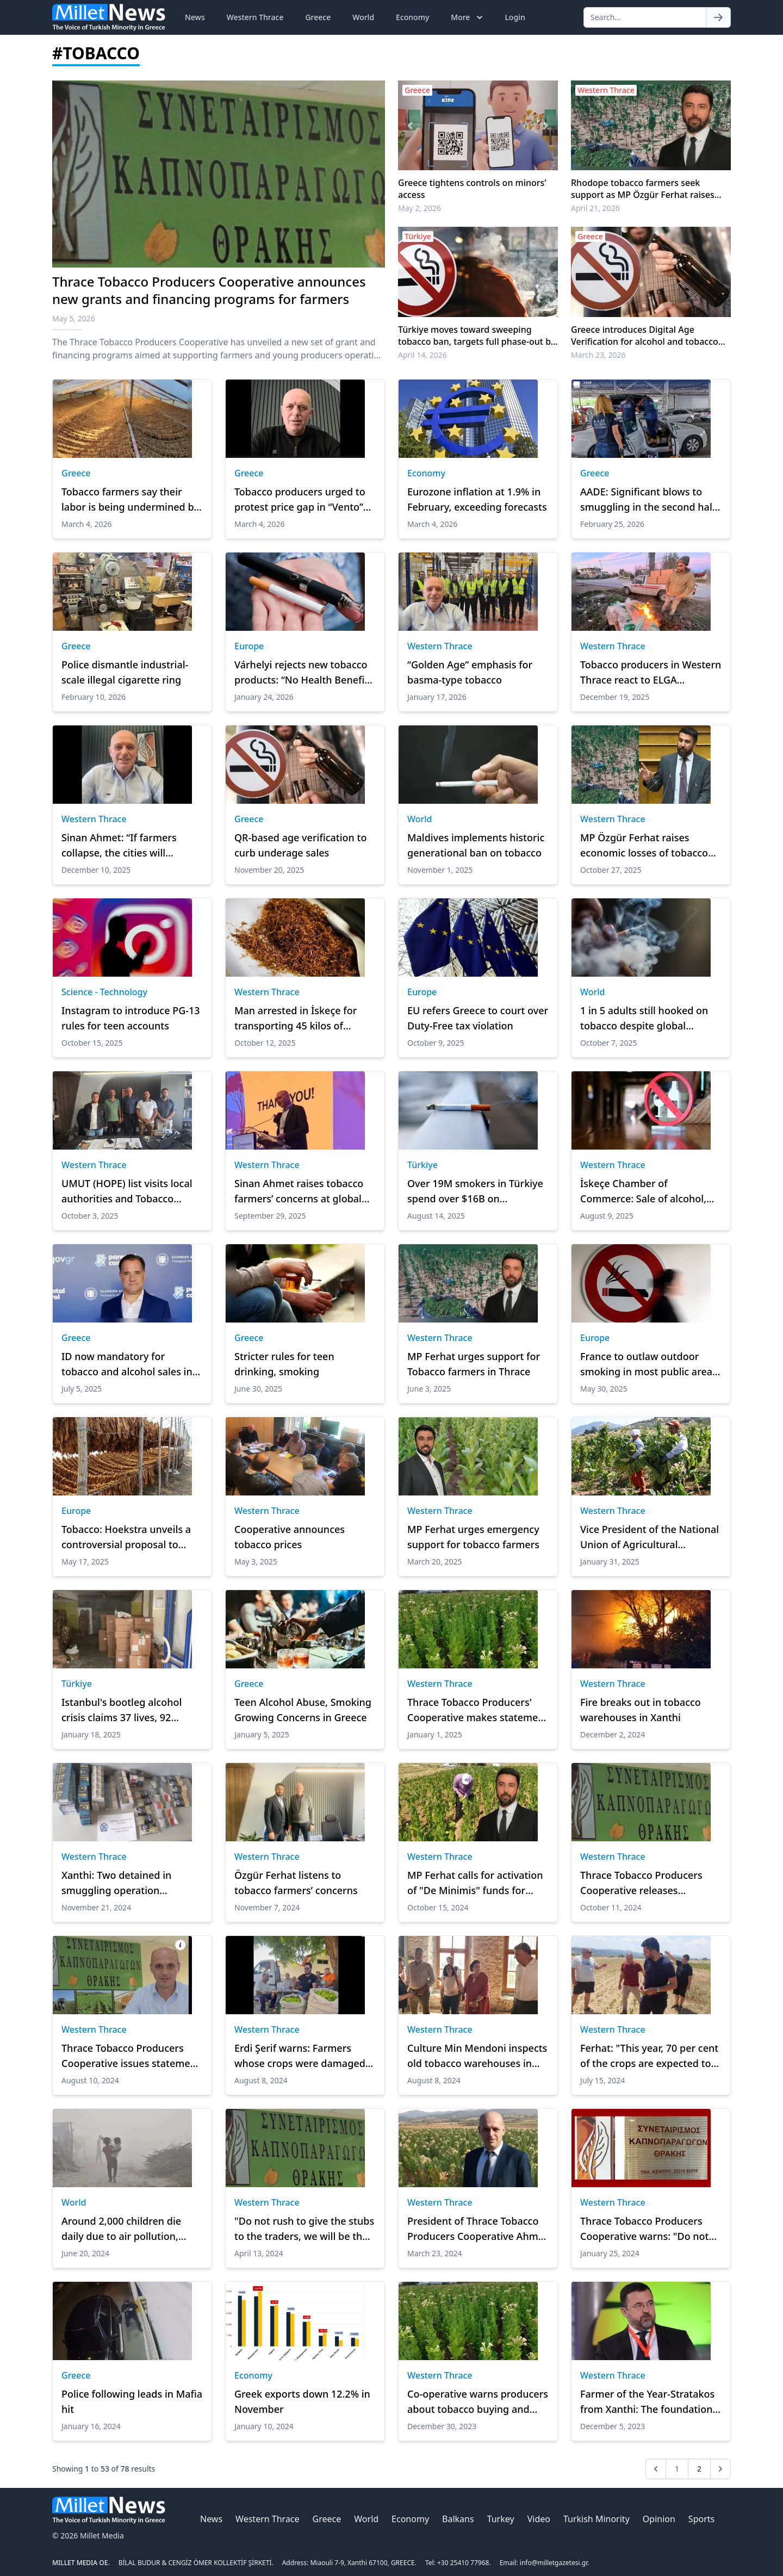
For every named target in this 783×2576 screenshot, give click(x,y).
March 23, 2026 (598, 355)
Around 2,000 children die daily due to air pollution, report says (121, 2229)
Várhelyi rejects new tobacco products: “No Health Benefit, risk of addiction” (302, 672)
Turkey (500, 2519)
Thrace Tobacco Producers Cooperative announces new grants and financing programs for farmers (209, 290)
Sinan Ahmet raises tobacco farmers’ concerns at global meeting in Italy (298, 1191)
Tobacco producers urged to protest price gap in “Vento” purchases (299, 499)
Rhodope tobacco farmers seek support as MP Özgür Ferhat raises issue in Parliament (642, 189)
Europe (249, 646)
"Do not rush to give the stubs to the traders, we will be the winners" (304, 2229)
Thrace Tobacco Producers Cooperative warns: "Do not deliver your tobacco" (644, 2229)
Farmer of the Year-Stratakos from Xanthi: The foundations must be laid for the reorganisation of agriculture (648, 2402)
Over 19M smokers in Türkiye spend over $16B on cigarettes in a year (475, 1191)
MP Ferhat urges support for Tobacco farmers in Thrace (473, 1364)
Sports (701, 2519)
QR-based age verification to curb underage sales (300, 845)
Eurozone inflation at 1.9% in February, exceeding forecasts (477, 499)
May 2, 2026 (419, 208)
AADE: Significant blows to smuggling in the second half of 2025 (648, 499)
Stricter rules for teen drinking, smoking (284, 1364)
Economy (412, 17)
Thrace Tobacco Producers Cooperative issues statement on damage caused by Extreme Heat (130, 2056)
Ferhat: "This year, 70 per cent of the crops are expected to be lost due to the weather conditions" (649, 2056)
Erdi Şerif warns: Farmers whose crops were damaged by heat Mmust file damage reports (299, 2056)
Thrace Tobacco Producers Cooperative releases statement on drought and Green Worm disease (642, 1883)
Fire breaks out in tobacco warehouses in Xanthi (640, 1710)
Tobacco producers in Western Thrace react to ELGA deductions (650, 672)
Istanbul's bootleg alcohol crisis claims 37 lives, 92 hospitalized (121, 1710)
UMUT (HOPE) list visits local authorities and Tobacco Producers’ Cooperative (126, 1191)
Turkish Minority (596, 2519)
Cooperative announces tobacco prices (289, 1537)
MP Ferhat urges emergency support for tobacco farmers (473, 1537)
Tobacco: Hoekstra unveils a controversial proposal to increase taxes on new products (126, 1537)
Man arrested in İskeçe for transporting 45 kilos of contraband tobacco (295, 1018)
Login (515, 17)
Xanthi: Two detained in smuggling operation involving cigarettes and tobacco (117, 1883)
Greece (318, 17)
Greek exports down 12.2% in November (302, 2401)
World (363, 17)
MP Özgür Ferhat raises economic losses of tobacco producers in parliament (644, 845)
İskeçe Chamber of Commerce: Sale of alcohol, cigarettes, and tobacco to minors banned (643, 1191)
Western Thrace (255, 17)
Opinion (659, 2519)
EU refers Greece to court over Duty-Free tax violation (477, 1018)
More (468, 17)
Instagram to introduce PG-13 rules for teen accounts (130, 1018)
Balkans (458, 2519)
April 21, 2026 (595, 208)
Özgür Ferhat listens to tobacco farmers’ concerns (296, 1883)
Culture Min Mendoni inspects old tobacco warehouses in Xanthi (477, 2056)
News (195, 17)
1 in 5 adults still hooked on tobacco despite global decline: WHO (644, 1018)
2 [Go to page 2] (699, 2468)
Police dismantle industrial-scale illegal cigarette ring (124, 672)
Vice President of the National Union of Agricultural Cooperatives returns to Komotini (649, 1537)
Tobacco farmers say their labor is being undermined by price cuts (130, 499)
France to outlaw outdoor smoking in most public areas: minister (650, 1364)
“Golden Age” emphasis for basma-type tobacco (469, 672)
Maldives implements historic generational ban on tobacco (475, 845)
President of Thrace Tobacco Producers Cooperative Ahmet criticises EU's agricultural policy (477, 2229)
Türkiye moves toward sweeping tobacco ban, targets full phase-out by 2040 (476, 335)
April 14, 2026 (422, 355)
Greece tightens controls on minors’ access (472, 189)
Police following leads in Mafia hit (131, 2401)
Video (538, 2519)
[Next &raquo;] (720, 2469)
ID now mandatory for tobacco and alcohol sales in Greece (126, 1364)
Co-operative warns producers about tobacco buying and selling (477, 2402)
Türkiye (422, 1165)
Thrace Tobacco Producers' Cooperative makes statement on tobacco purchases (477, 1710)
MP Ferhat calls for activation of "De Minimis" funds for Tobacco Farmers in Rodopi (475, 1883)
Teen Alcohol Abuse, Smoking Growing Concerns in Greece (302, 1710)
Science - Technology (104, 992)
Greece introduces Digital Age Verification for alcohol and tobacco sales (644, 335)
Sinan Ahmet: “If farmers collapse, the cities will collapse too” (119, 845)
